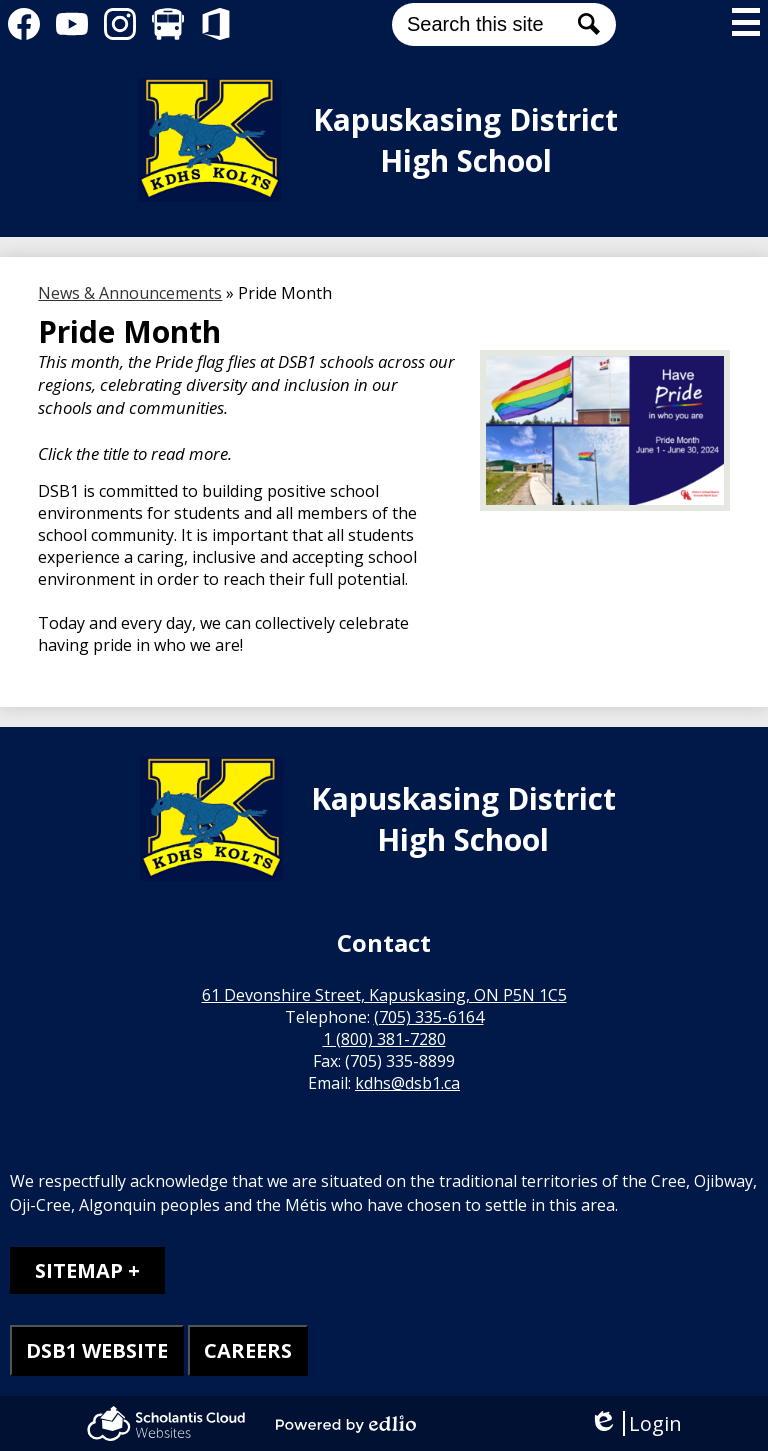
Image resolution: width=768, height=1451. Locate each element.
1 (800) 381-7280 (384, 1039)
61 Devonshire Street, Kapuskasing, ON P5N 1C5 (384, 995)
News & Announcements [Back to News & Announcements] (130, 293)
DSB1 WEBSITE (97, 1350)
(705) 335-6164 (429, 1017)
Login (635, 1423)
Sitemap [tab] (79, 1270)
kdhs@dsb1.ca (407, 1083)
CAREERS (248, 1350)
